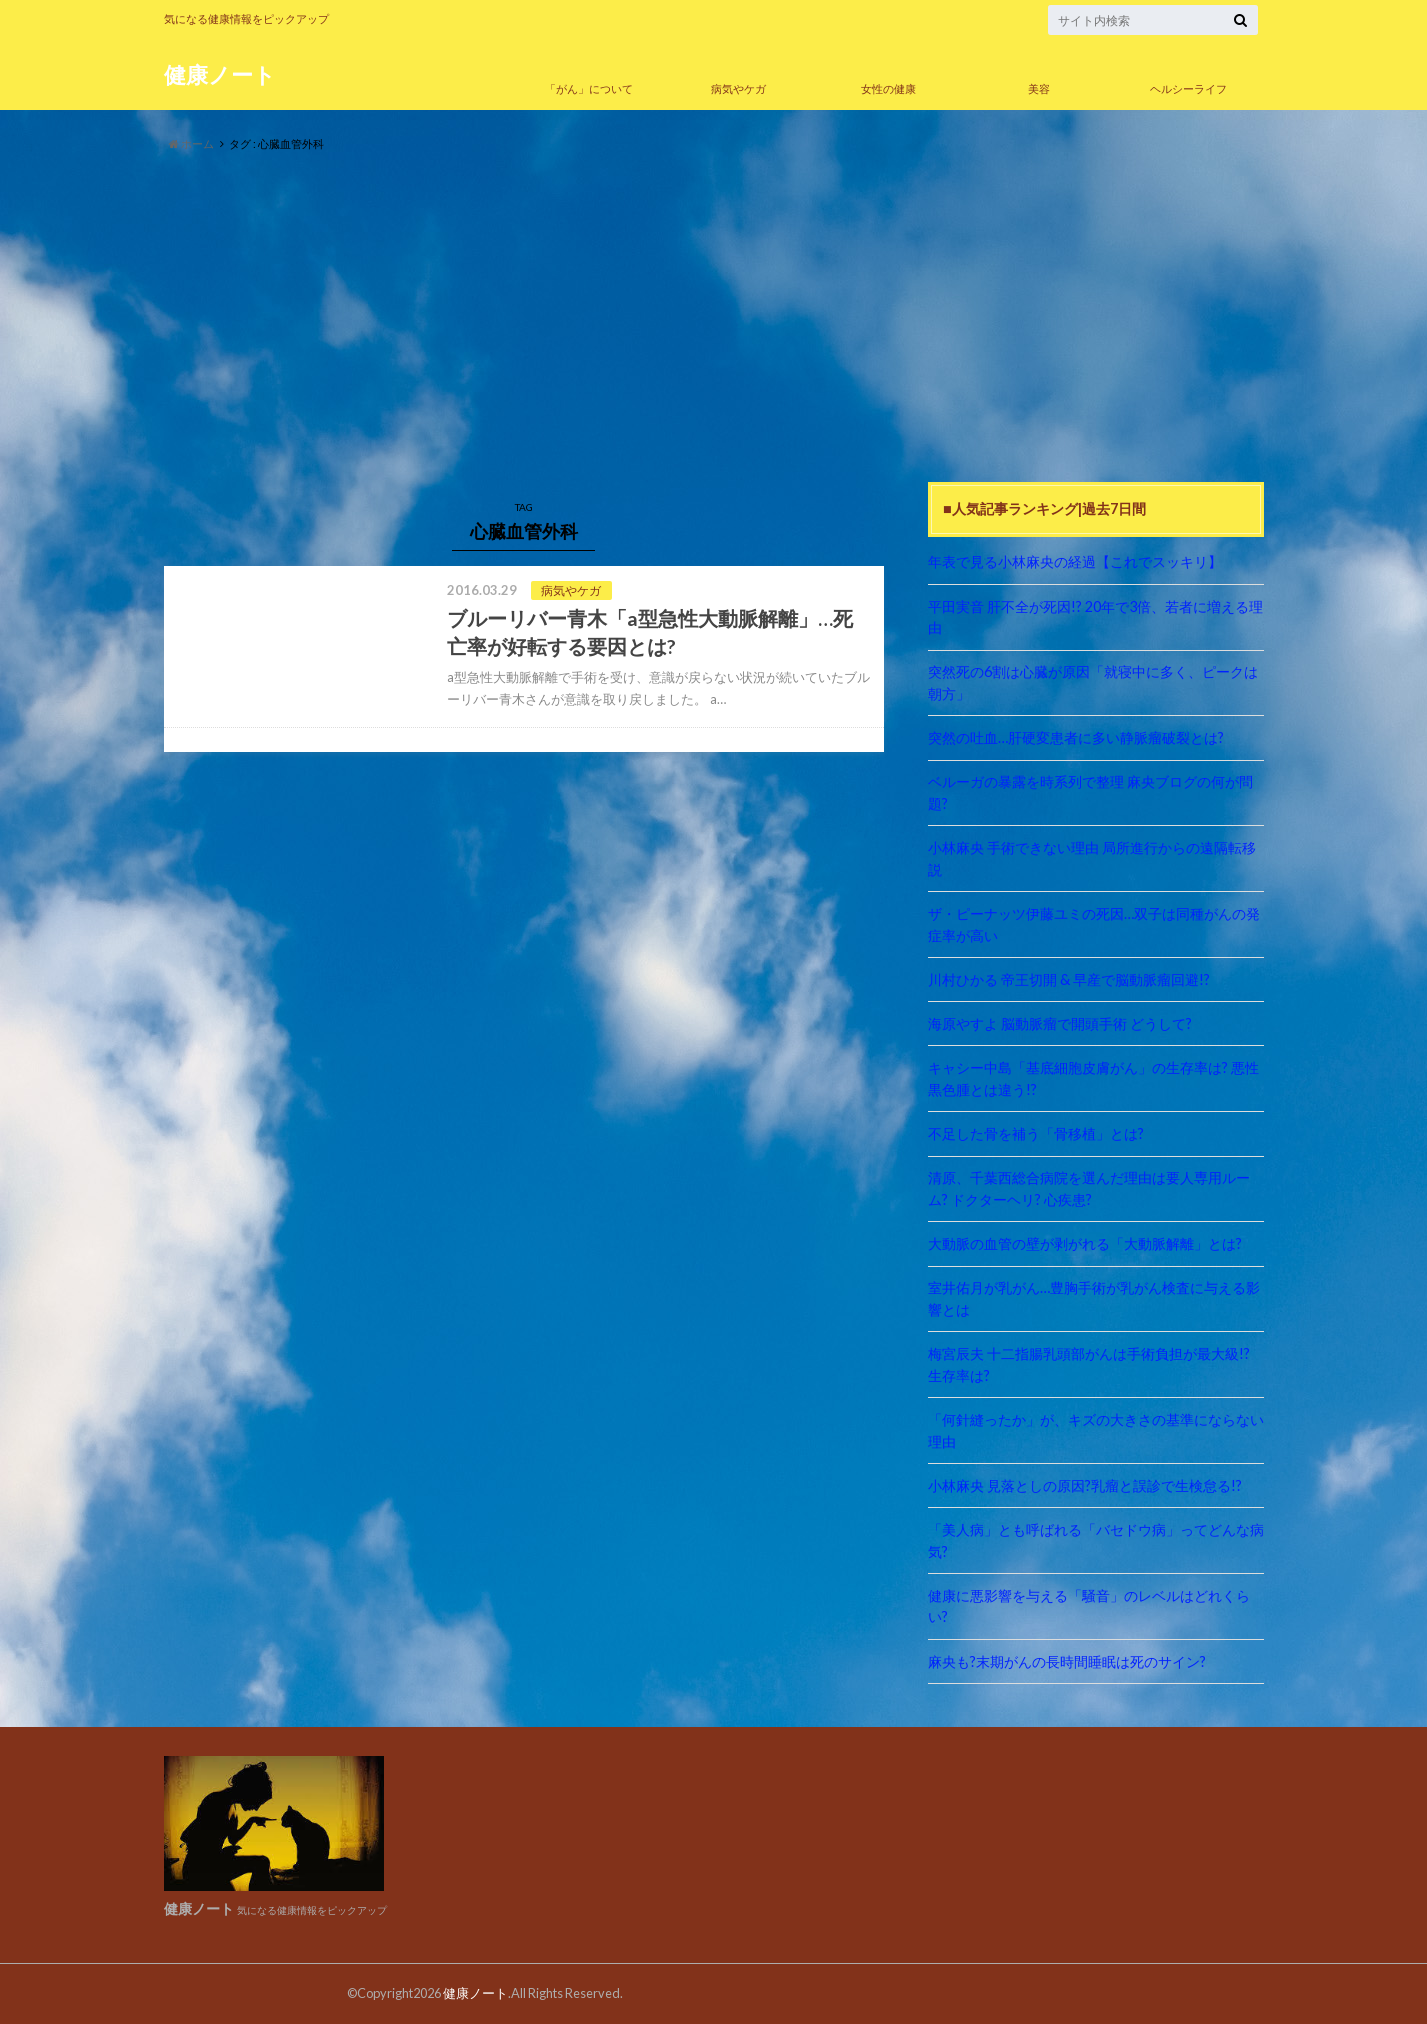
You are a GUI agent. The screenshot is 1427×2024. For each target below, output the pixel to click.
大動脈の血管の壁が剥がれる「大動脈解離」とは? (1085, 1243)
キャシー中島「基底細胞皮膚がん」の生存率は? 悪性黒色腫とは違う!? (1093, 1078)
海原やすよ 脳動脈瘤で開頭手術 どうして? (1060, 1023)
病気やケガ (738, 88)
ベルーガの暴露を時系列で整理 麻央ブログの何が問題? (1090, 792)
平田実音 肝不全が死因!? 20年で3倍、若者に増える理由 (1095, 617)
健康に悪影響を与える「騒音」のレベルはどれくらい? (1089, 1606)
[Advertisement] (714, 318)
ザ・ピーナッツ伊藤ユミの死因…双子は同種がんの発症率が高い (1094, 924)
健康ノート (220, 74)
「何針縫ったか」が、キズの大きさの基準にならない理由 (1096, 1430)
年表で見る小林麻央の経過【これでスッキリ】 (1075, 561)
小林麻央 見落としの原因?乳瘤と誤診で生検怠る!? (1085, 1485)
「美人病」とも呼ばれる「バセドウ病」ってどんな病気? (1096, 1540)
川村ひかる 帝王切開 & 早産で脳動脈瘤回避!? (1069, 979)
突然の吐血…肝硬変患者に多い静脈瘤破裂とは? (1076, 737)
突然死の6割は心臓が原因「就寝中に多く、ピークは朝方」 (1093, 682)
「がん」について (589, 88)
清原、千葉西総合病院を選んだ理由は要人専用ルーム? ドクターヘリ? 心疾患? (1089, 1188)
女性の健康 (888, 88)
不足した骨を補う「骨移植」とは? (1036, 1133)
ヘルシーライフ (1188, 88)
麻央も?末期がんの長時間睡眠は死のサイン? (1067, 1661)
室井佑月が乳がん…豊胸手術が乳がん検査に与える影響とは (1094, 1298)
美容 (1039, 88)
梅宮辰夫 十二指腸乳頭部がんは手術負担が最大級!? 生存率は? (1096, 1364)
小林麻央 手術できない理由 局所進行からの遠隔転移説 (1092, 858)
